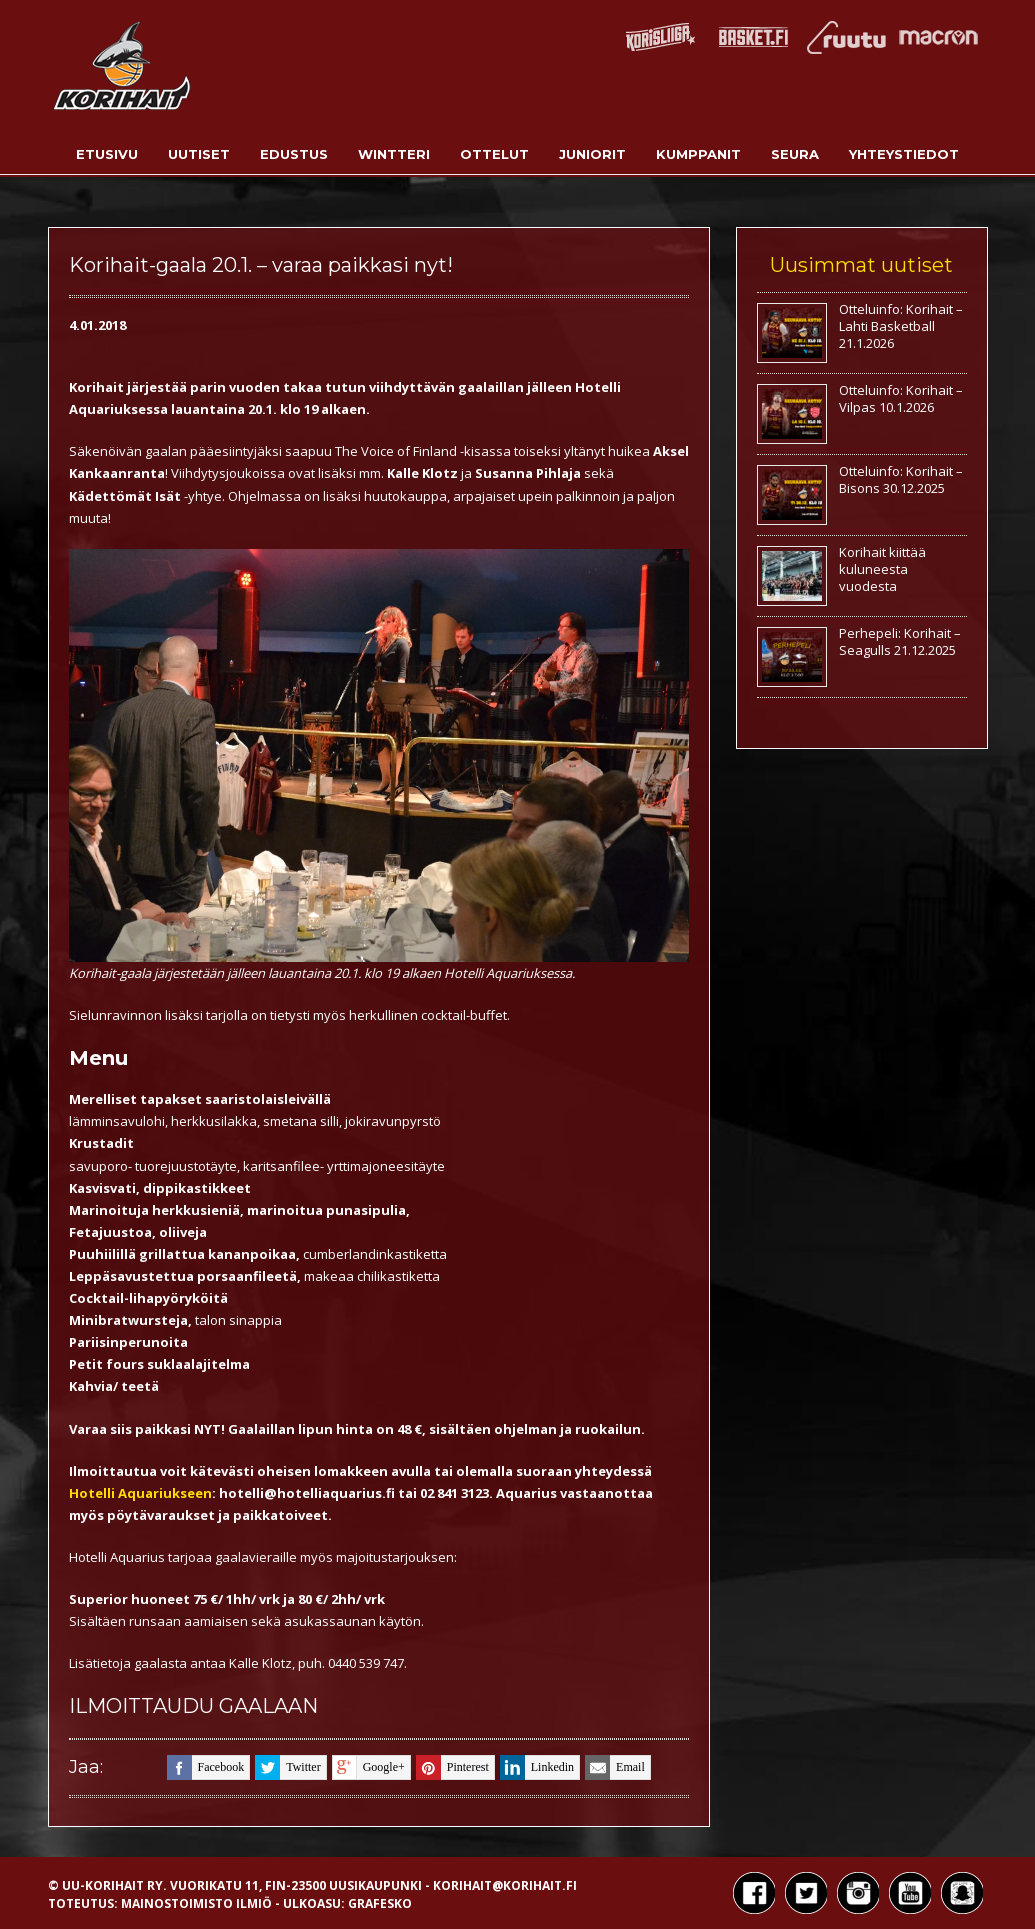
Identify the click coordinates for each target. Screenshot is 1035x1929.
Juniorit (592, 154)
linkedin (537, 1767)
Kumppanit (698, 154)
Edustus (294, 154)
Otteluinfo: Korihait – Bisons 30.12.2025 (901, 479)
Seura (795, 154)
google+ (368, 1767)
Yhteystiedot (904, 154)
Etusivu (107, 154)
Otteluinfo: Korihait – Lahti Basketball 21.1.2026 (901, 326)
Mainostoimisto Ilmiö (196, 1903)
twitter (287, 1767)
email (615, 1767)
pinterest (452, 1767)
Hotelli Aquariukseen (140, 1493)
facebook (206, 1767)
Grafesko (380, 1903)
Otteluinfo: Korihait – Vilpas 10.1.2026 (901, 398)
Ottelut (494, 154)
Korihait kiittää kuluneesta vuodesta (882, 569)
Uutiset (199, 154)
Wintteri (394, 154)
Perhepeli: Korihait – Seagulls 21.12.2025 (900, 641)
